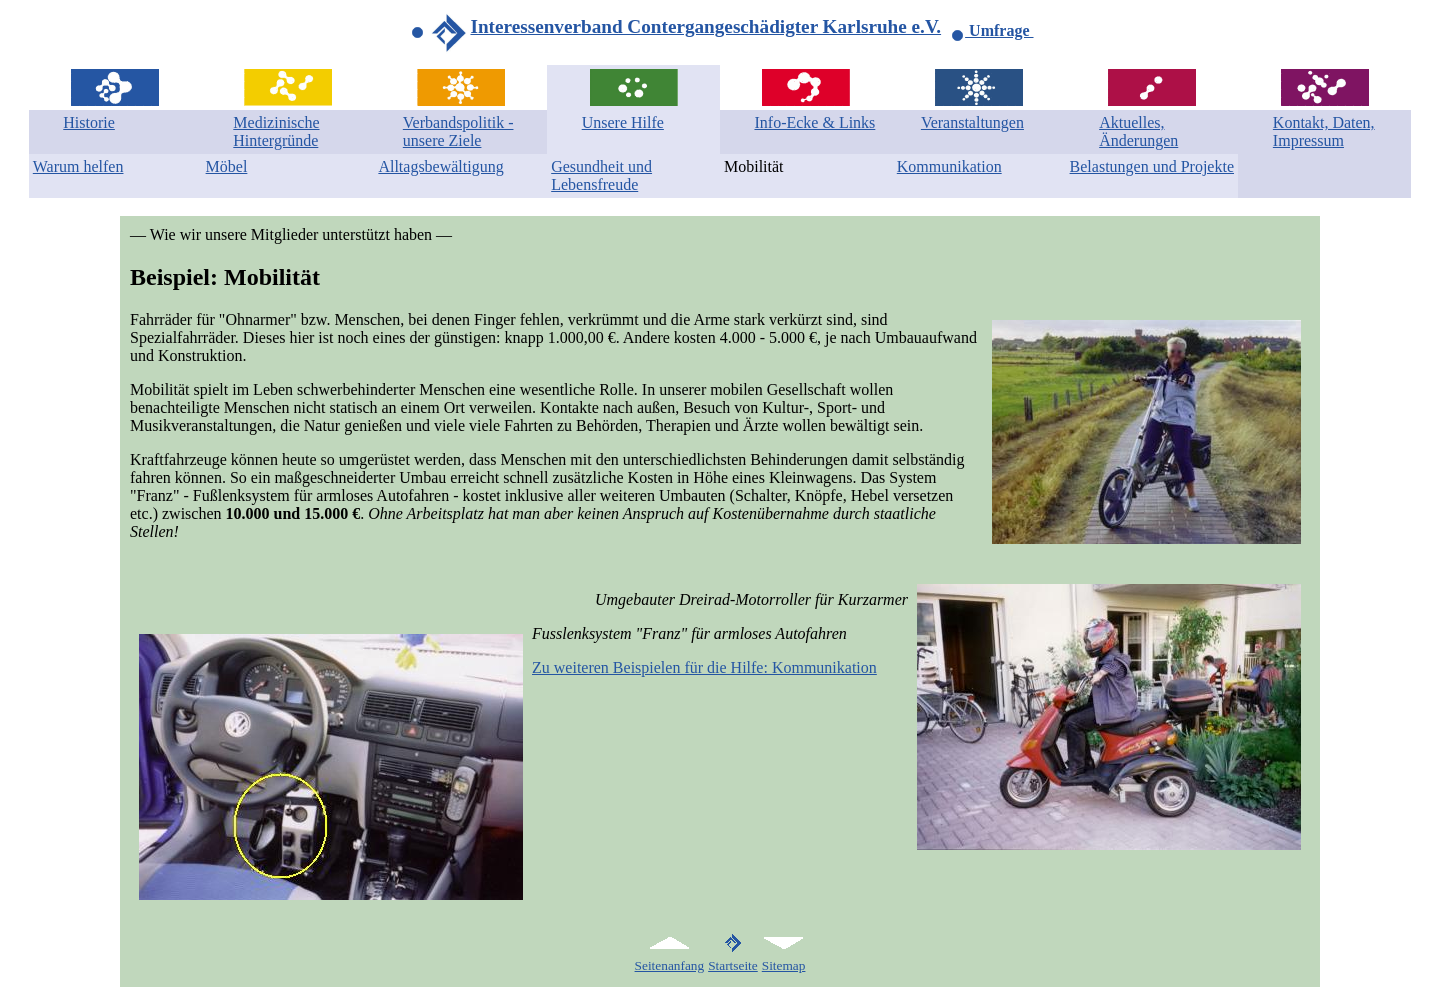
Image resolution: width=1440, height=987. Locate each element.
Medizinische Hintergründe (276, 131)
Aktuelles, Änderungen (1138, 131)
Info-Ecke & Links (814, 122)
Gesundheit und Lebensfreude (601, 175)
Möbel (227, 166)
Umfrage (992, 30)
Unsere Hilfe (623, 122)
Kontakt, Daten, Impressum (1324, 131)
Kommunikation (949, 166)
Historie (89, 122)
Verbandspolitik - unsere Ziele (458, 131)
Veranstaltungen (972, 122)
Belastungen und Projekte (1152, 166)
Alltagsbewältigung (440, 166)
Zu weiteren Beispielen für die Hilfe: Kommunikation (704, 667)
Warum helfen (78, 166)
